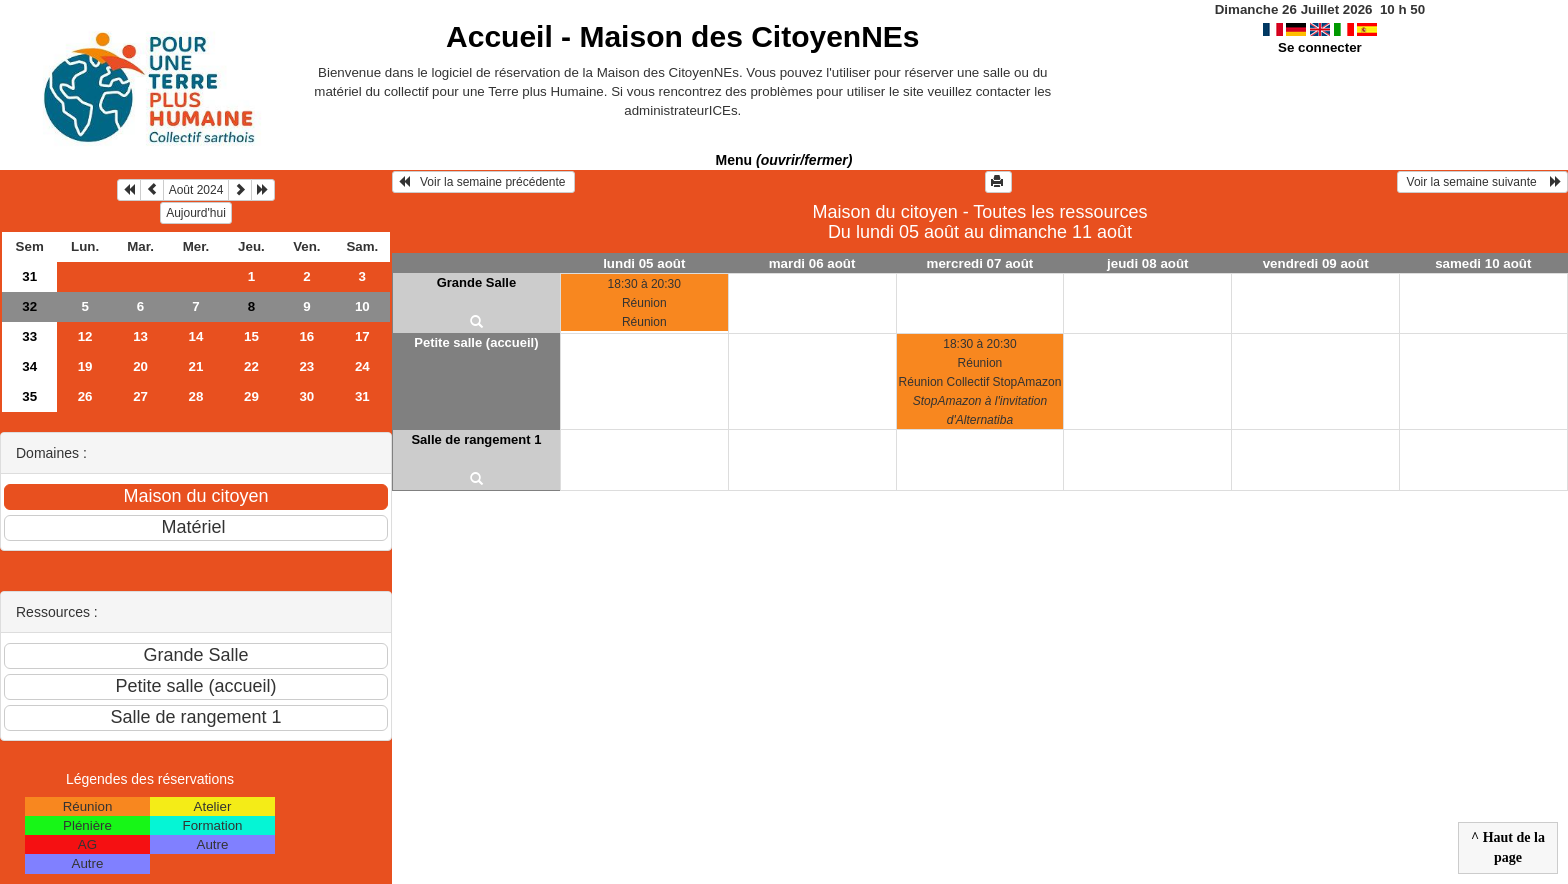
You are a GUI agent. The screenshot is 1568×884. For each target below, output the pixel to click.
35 (29, 396)
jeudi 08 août (1147, 263)
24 (362, 366)
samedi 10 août (1483, 263)
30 (306, 396)
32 (29, 306)
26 (85, 396)
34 (29, 366)
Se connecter (1320, 47)
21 (196, 366)
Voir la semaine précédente (483, 182)
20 (140, 366)
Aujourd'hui (196, 213)
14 (196, 336)
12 (85, 336)
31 (29, 276)
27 (140, 396)
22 (251, 366)
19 (85, 366)
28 (196, 396)
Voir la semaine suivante (1482, 182)
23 (306, 366)
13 (140, 336)
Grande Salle (476, 282)
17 (362, 336)
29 (251, 396)
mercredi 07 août (980, 263)
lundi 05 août (644, 263)
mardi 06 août (812, 263)
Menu (784, 160)
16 (306, 336)
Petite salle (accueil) (476, 342)
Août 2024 (196, 190)
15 (251, 336)
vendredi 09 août (1316, 263)
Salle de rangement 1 (476, 439)
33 (29, 336)
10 (362, 306)
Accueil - (682, 36)
